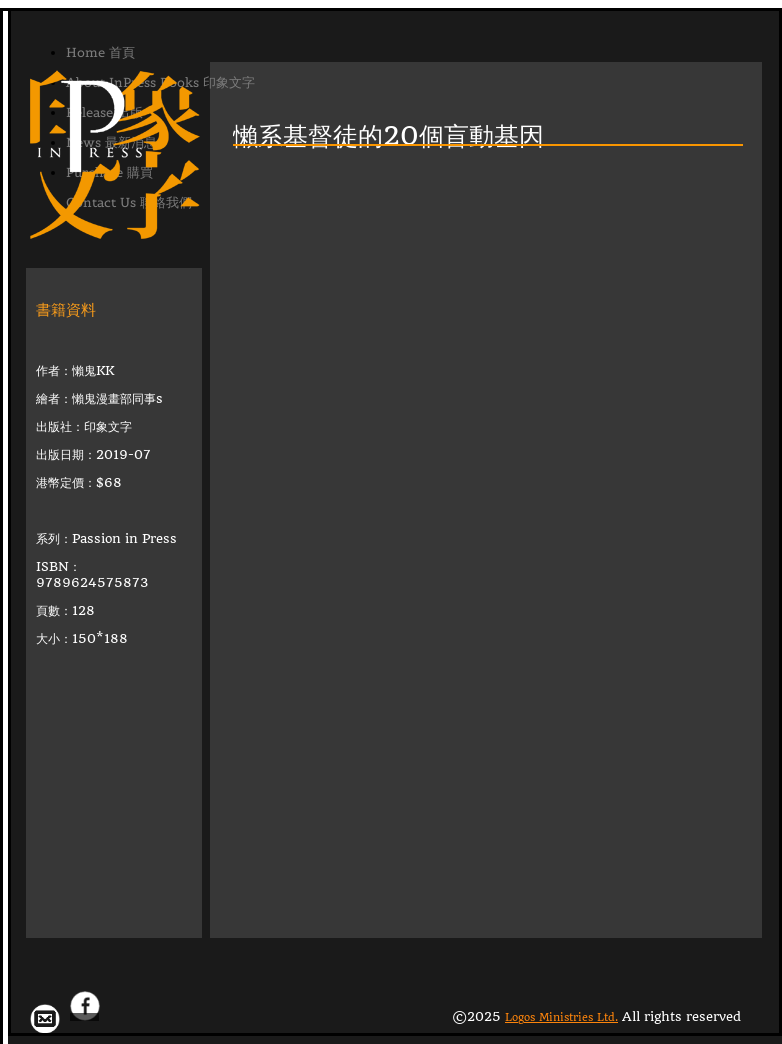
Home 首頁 (100, 52)
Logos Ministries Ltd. (561, 1017)
